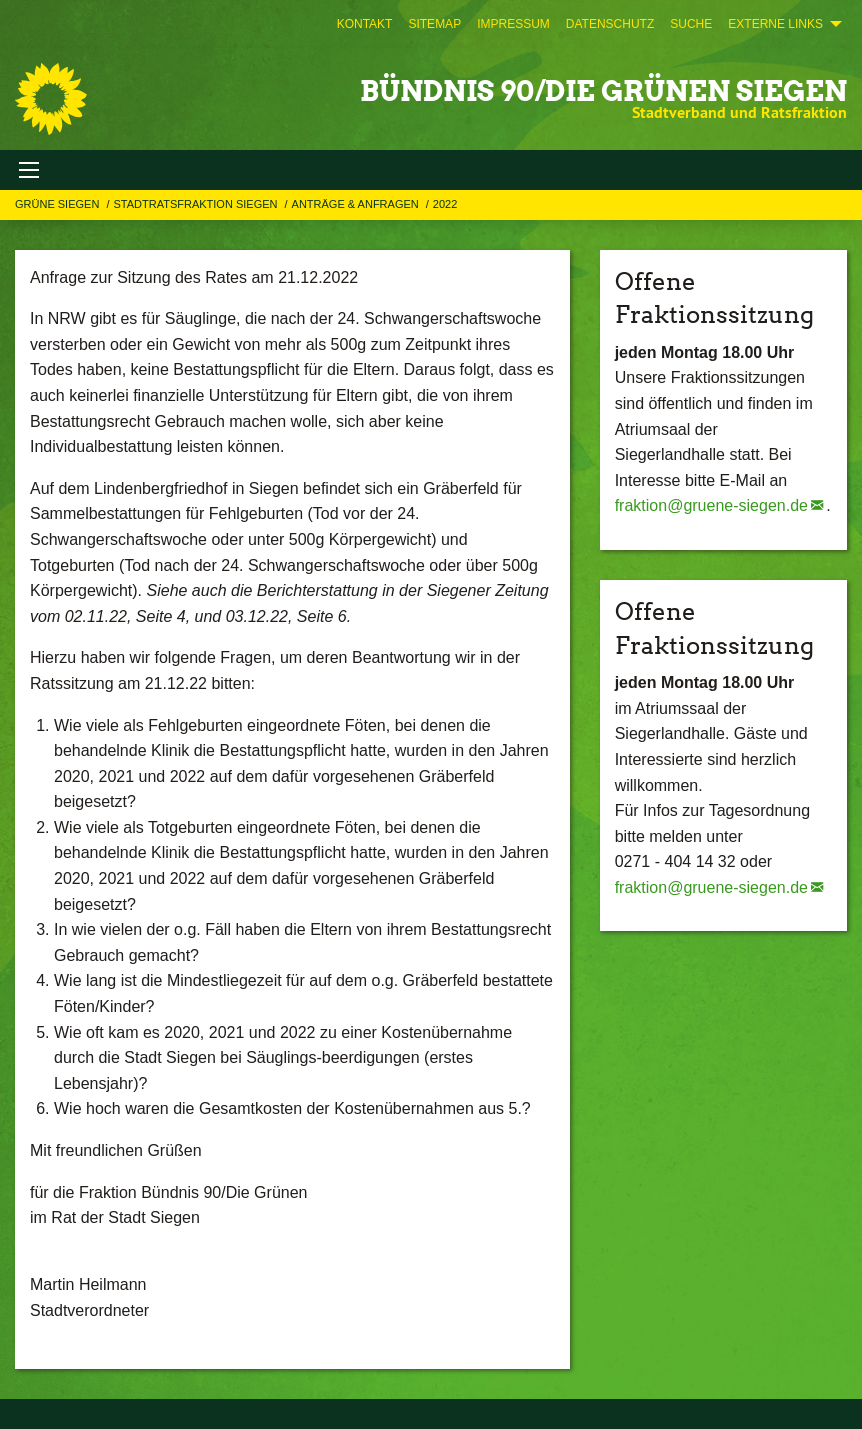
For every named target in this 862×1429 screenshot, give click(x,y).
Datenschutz (610, 24)
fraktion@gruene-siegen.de (711, 505)
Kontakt (365, 24)
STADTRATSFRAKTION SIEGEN (196, 204)
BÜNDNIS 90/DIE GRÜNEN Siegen (603, 91)
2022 (445, 204)
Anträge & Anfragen (357, 204)
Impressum (513, 24)
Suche (691, 24)
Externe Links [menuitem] (775, 24)
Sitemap (434, 24)
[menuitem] (365, 24)
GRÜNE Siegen (58, 204)
